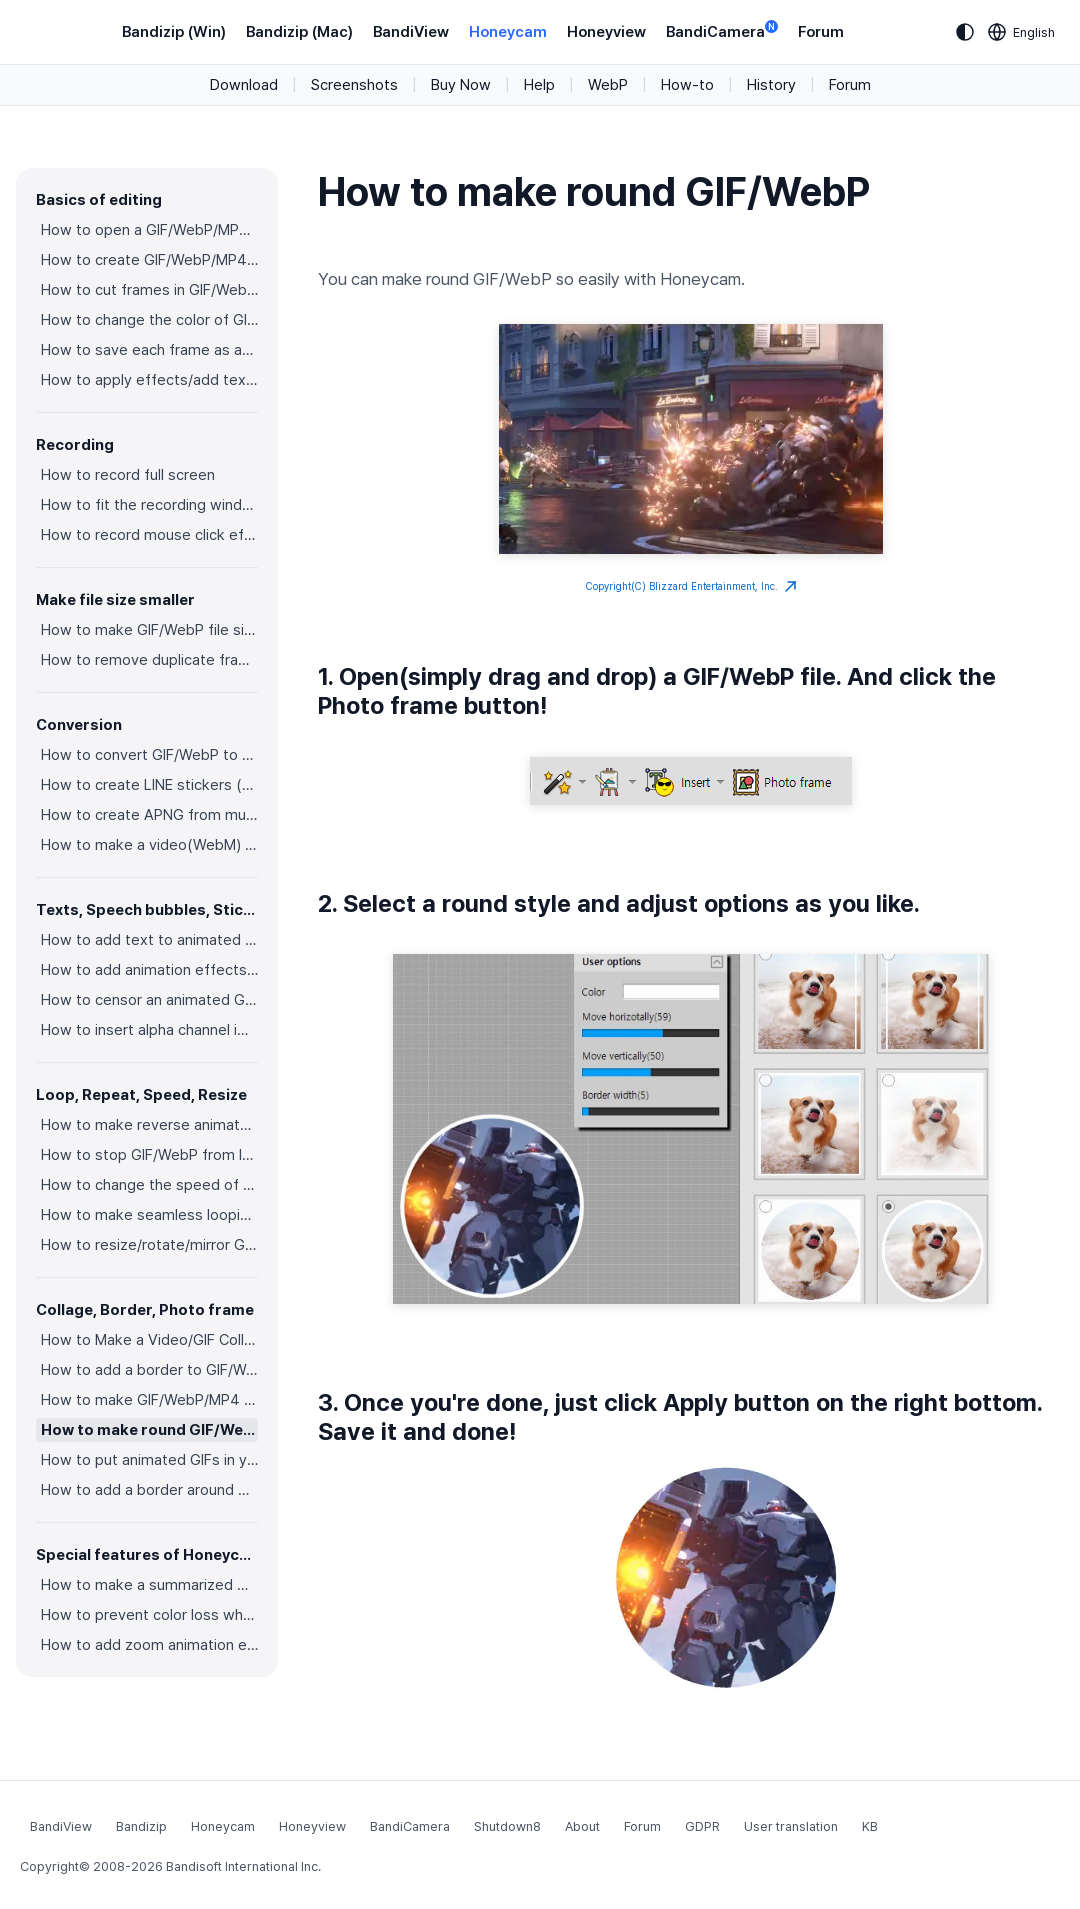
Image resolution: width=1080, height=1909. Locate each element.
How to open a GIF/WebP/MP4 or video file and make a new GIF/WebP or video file (149, 230)
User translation (791, 1826)
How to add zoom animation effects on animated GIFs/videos (149, 1645)
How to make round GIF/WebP (149, 1430)
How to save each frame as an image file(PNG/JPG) (149, 350)
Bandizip (141, 1826)
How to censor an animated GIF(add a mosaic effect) (149, 1000)
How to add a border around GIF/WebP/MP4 (149, 1490)
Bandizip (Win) (174, 32)
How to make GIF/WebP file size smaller (149, 630)
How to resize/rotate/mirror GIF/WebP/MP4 (149, 1245)
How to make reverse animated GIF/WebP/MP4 (149, 1125)
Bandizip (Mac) (299, 32)
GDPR (702, 1826)
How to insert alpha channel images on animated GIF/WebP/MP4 (149, 1030)
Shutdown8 (507, 1826)
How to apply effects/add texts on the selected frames (149, 380)
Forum (821, 32)
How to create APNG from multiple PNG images (149, 815)
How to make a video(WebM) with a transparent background (149, 845)
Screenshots (354, 85)
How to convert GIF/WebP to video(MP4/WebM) (149, 755)
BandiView (411, 32)
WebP (608, 85)
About (582, 1826)
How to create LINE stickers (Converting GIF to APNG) (149, 785)
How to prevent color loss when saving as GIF (149, 1615)
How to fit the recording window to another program (149, 505)
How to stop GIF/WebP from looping (149, 1155)
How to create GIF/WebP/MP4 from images (149, 260)
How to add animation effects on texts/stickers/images (149, 970)
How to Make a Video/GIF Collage (149, 1340)
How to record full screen (128, 475)
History (771, 85)
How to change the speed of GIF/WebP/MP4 (149, 1185)
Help (539, 85)
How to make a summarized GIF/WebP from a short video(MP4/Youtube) (149, 1585)
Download (244, 85)
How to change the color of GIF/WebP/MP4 (149, 320)
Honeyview (606, 32)
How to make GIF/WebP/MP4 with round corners (149, 1400)
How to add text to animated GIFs (149, 940)
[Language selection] (1022, 32)
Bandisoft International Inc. (243, 1866)
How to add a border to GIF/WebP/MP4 (149, 1370)
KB (870, 1826)
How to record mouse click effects (149, 535)
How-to (687, 85)
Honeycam (508, 32)
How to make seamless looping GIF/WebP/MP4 (149, 1215)
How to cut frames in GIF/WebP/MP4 (149, 290)
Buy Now (461, 85)
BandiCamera (722, 30)
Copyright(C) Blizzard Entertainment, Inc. (691, 587)
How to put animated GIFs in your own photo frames (149, 1460)
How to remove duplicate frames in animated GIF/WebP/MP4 (149, 660)
